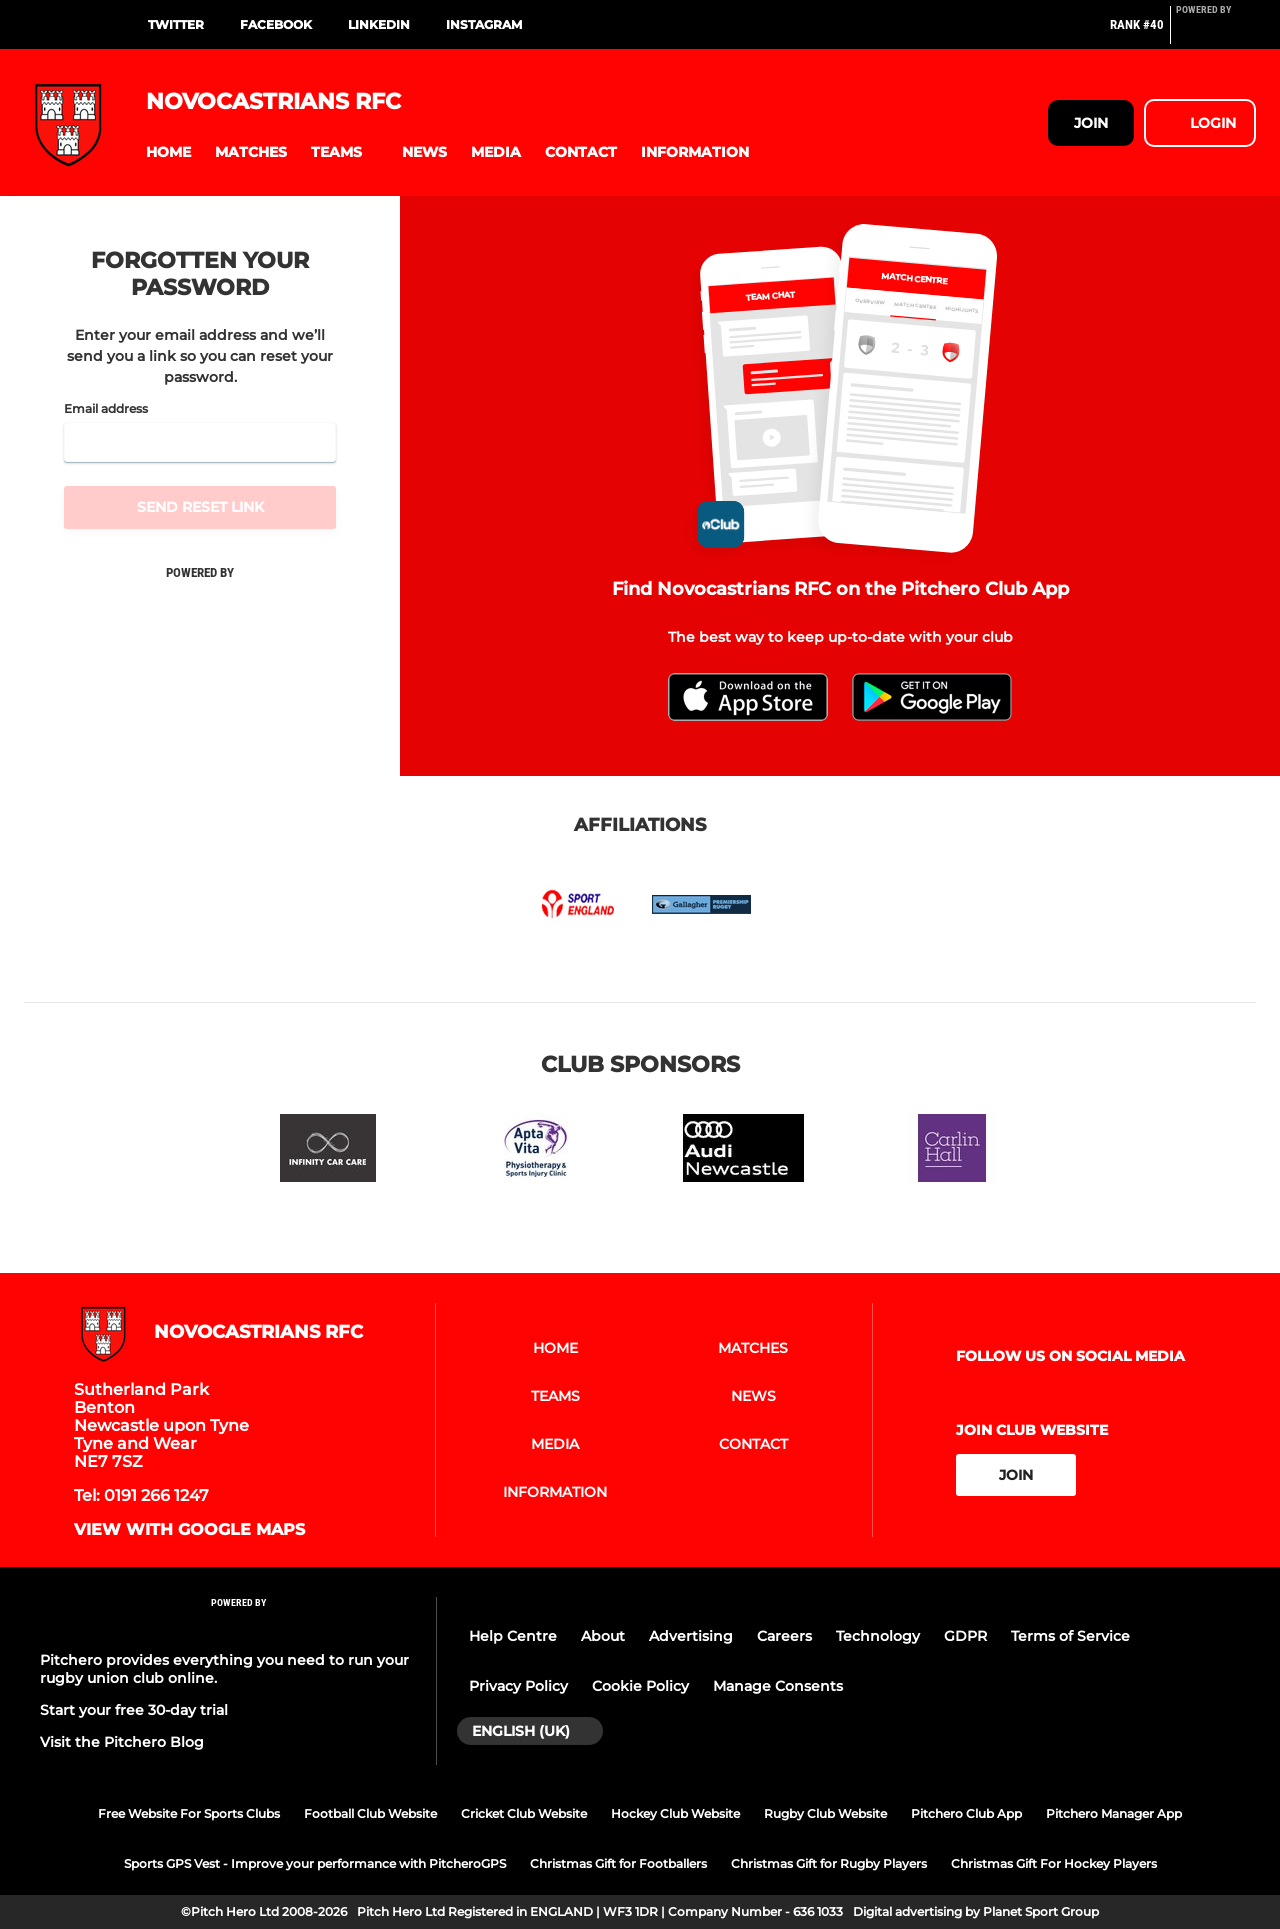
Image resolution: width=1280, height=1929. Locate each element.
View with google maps (189, 1530)
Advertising (691, 1636)
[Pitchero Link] (1216, 33)
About (603, 1636)
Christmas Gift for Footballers (618, 1863)
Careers (784, 1636)
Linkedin (379, 24)
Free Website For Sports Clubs (189, 1813)
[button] (168, 152)
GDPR (965, 1636)
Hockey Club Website (675, 1813)
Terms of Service (1070, 1636)
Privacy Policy (518, 1686)
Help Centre (513, 1636)
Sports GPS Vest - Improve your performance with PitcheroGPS (315, 1863)
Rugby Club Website (825, 1813)
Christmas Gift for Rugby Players (829, 1863)
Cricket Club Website (524, 1813)
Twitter (176, 24)
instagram (484, 24)
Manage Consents (778, 1686)
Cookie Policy (640, 1686)
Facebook (276, 24)
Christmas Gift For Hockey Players (1054, 1863)
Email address (106, 409)
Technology (878, 1636)
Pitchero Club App (966, 1813)
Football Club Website (370, 1813)
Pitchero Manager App (1114, 1813)
